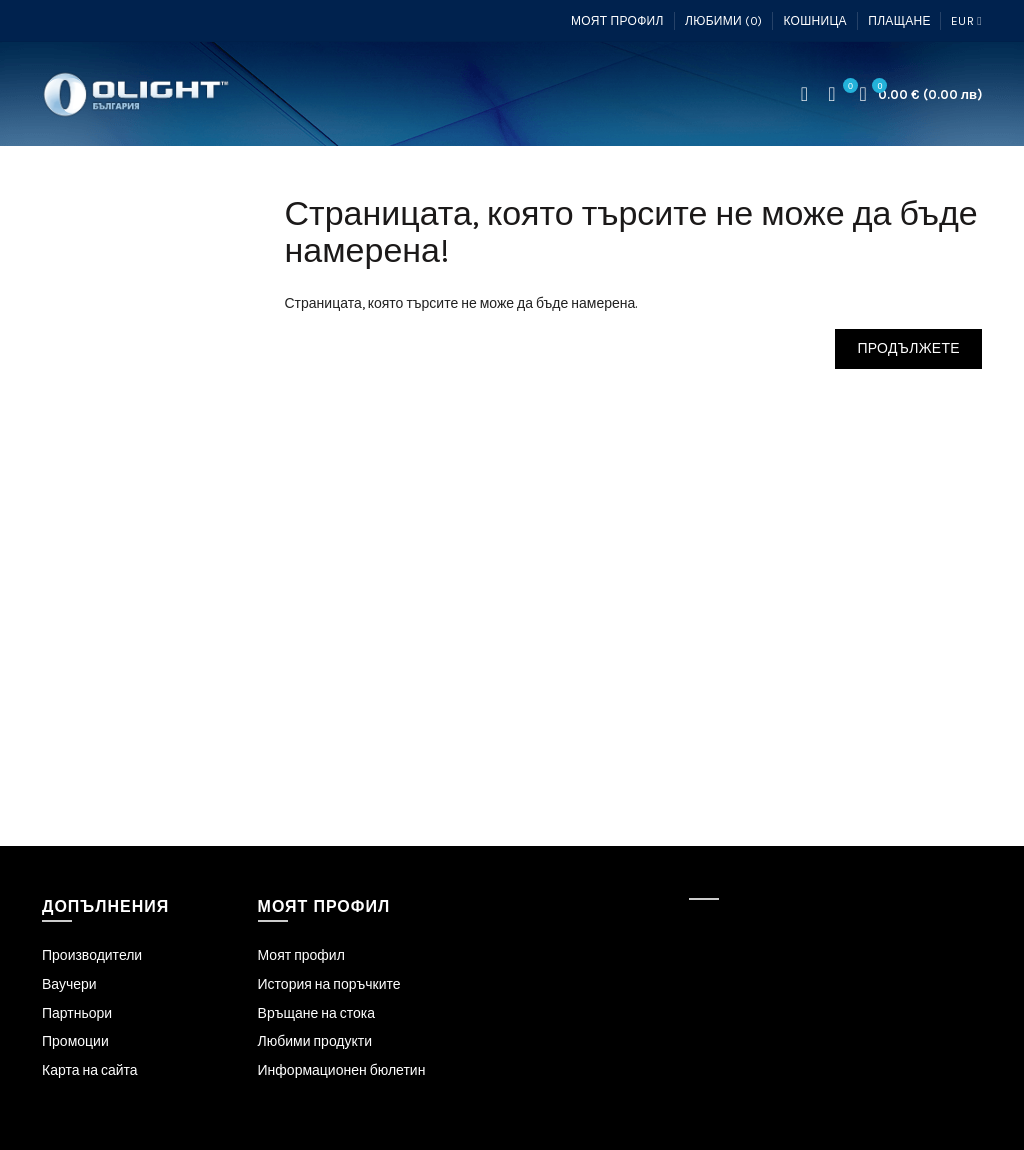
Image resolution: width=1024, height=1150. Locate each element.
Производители (92, 955)
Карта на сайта (90, 1070)
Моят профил (617, 21)
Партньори (77, 1013)
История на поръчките (329, 984)
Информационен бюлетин (342, 1070)
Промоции (75, 1041)
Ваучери (69, 984)
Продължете (908, 348)
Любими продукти (315, 1041)
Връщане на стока (316, 1013)
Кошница (814, 21)
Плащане (899, 21)
